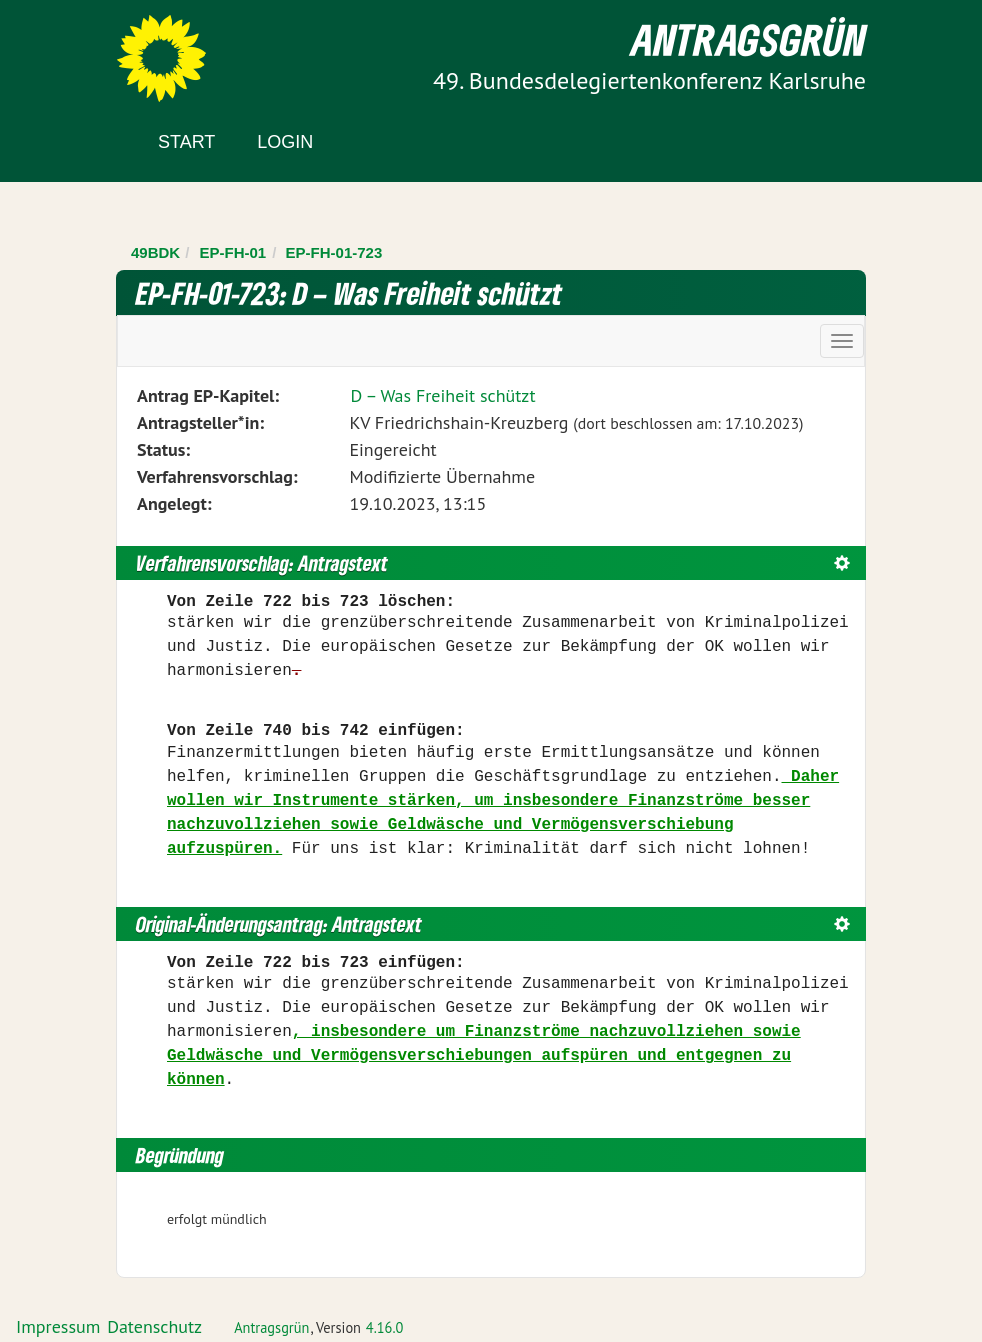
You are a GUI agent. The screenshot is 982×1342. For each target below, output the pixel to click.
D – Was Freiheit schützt (442, 395)
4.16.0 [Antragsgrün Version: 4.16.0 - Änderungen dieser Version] (385, 1327)
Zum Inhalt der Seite (89, 49)
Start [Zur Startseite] (186, 142)
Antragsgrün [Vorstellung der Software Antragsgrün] (271, 1327)
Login (285, 142)
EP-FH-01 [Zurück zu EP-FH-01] (233, 252)
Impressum (58, 1326)
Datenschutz (154, 1326)
